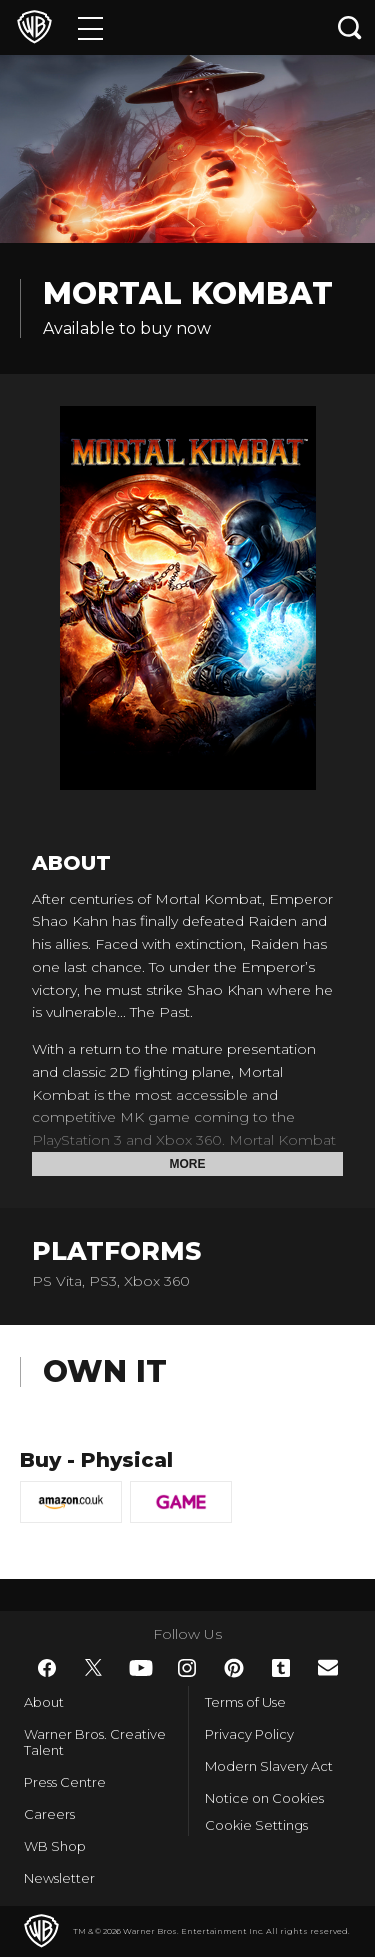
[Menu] (90, 27)
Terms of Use (245, 1702)
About (44, 1702)
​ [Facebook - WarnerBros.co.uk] (47, 1668)
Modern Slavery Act (269, 1766)
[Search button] (350, 27)
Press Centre (65, 1782)
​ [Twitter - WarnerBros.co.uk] (94, 1668)
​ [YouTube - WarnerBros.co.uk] (141, 1668)
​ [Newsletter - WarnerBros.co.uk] (328, 1667)
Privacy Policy (249, 1734)
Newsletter (59, 1878)
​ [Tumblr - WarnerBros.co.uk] (281, 1668)
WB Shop (55, 1846)
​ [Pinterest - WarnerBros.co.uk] (234, 1668)
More (188, 1164)
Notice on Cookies (264, 1798)
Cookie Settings (256, 1825)
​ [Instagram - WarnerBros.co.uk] (187, 1668)
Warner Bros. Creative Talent (95, 1742)
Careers (49, 1814)
